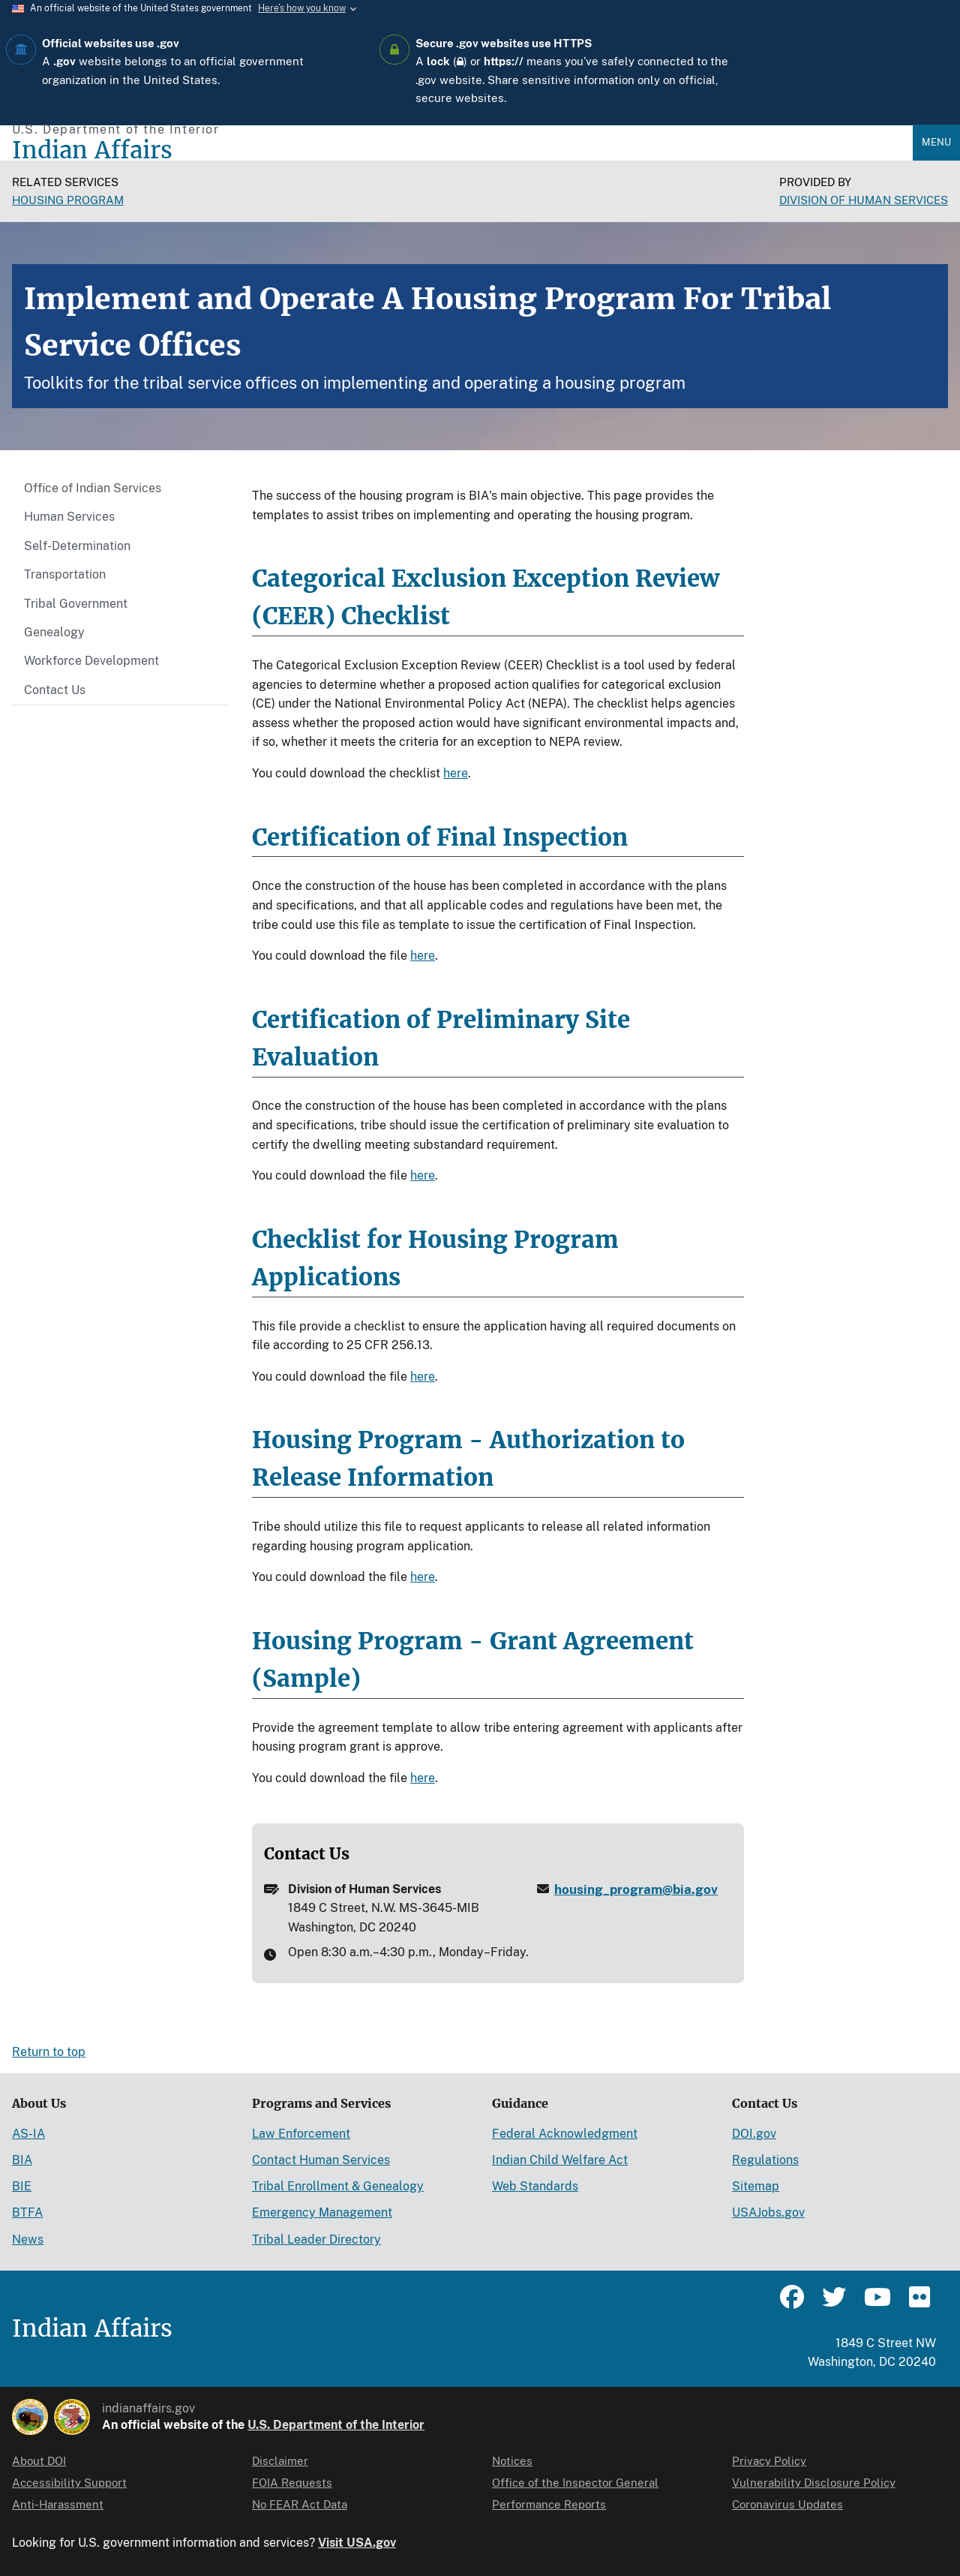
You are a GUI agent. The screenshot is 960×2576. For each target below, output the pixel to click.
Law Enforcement (301, 2134)
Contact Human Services (321, 2160)
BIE (22, 2186)
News (28, 2239)
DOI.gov (754, 2134)
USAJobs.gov (768, 2212)
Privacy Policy (769, 2460)
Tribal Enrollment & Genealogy (338, 2186)
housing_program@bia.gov (636, 1889)
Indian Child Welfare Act (560, 2160)
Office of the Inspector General (575, 2482)
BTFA (27, 2212)
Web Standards (535, 2186)
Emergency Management (322, 2212)
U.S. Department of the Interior (336, 2425)
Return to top (49, 2052)
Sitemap (755, 2186)
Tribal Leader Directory (316, 2239)
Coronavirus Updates (787, 2504)
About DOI (39, 2460)
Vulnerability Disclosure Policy (814, 2482)
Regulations (765, 2160)
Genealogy (54, 632)
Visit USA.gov (357, 2542)
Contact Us (55, 690)
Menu (936, 142)
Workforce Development (91, 661)
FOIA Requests (292, 2482)
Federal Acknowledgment (565, 2134)
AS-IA (28, 2134)
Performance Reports (549, 2504)
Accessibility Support (69, 2482)
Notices (512, 2460)
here (455, 773)
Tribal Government (76, 604)
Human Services (69, 516)
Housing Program (68, 200)
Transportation (65, 574)
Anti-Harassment (58, 2504)
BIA (22, 2160)
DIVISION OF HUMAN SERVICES (863, 200)
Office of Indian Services (92, 488)
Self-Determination (77, 546)
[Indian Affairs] (462, 150)
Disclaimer (280, 2460)
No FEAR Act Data (299, 2504)
